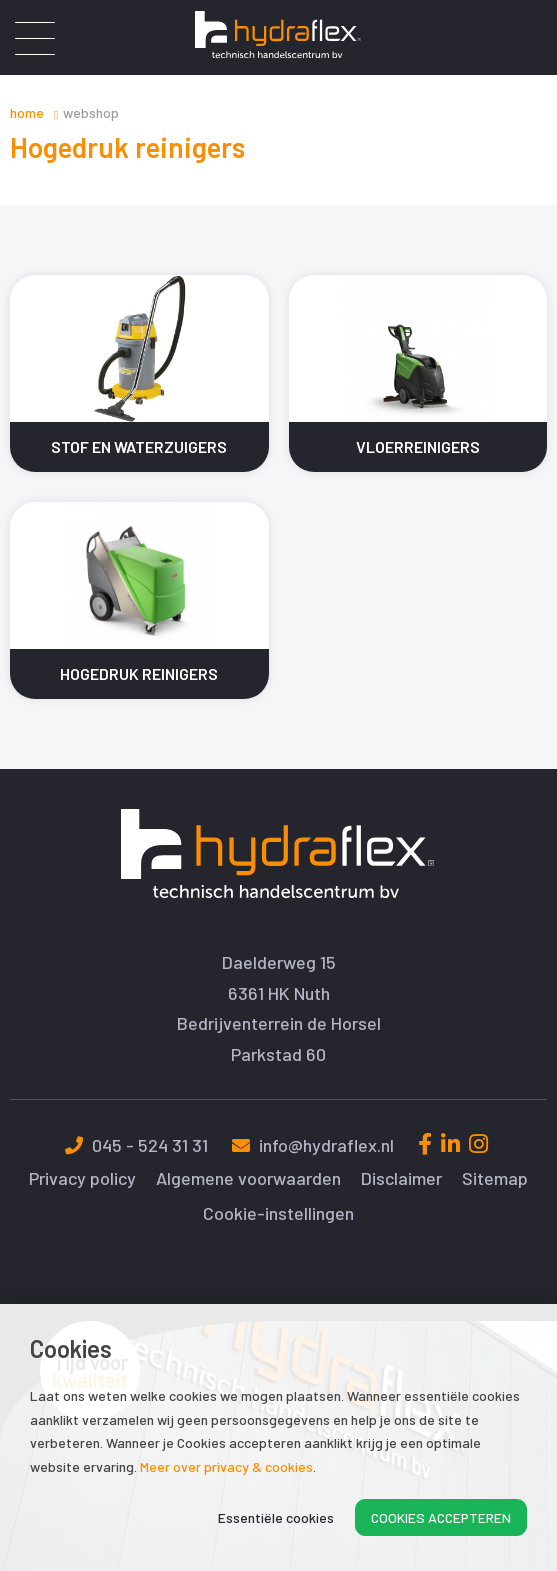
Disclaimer (401, 1178)
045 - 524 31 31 (136, 1145)
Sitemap (495, 1178)
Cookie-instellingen (278, 1213)
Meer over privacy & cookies (226, 1466)
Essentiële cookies (276, 1517)
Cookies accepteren (441, 1517)
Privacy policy (82, 1178)
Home (27, 112)
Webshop (91, 112)
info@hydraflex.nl (313, 1145)
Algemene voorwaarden (248, 1178)
